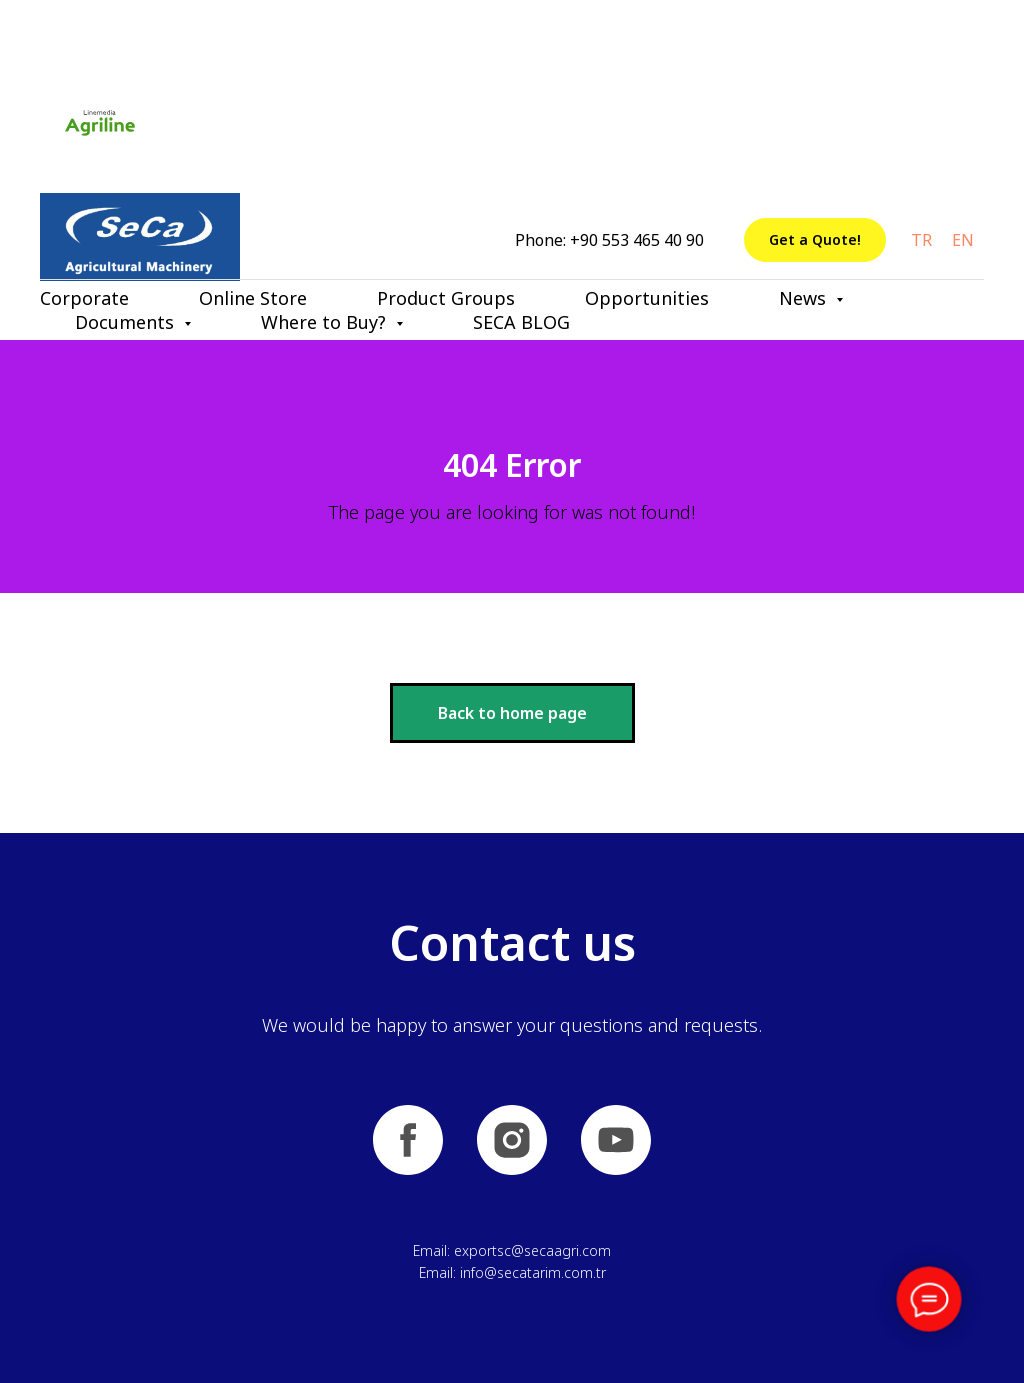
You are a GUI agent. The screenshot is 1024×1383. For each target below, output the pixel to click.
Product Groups (446, 298)
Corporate (84, 298)
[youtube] (616, 1140)
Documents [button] (127, 322)
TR (921, 240)
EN (963, 240)
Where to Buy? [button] (326, 322)
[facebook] (408, 1140)
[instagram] (512, 1140)
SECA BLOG (521, 322)
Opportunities (647, 298)
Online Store (253, 298)
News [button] (805, 298)
